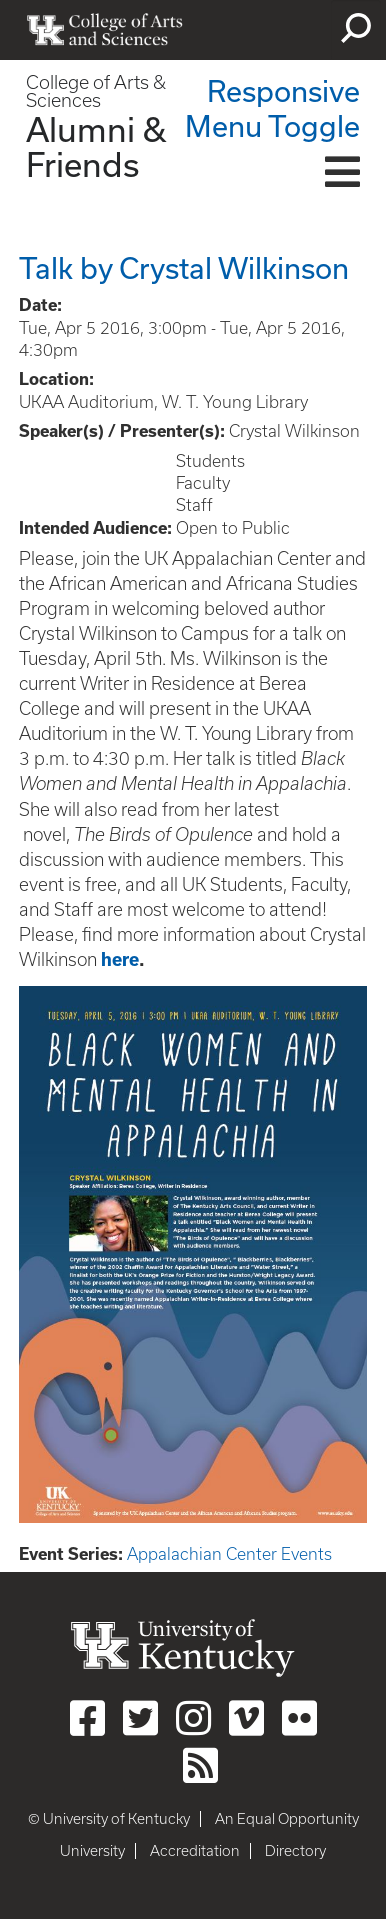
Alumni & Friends (96, 146)
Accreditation (195, 1851)
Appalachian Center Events (229, 1554)
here (120, 959)
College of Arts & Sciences (96, 91)
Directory (295, 1851)
